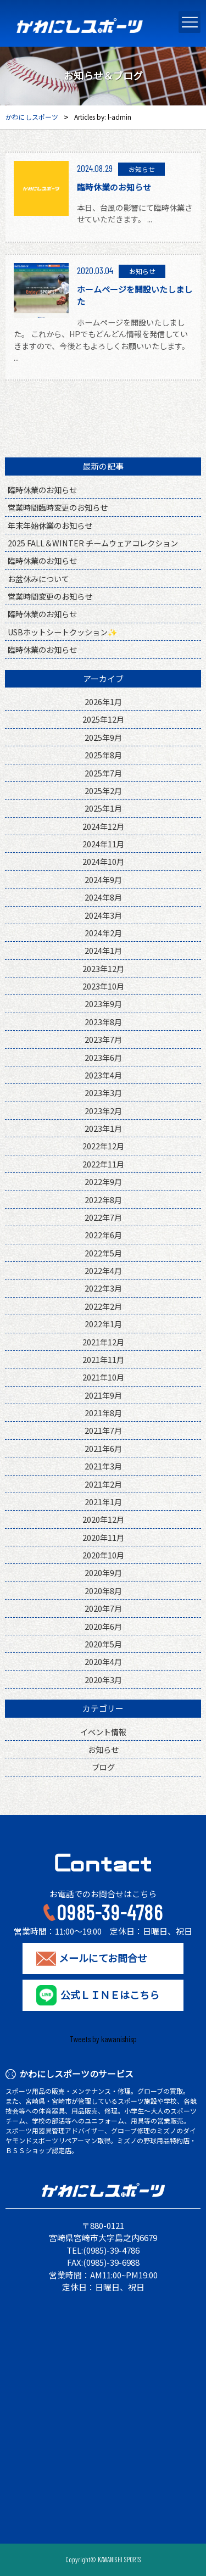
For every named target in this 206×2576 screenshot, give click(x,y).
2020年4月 (103, 1661)
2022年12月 (103, 1146)
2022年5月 (103, 1253)
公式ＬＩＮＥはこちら (109, 1995)
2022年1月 (103, 1323)
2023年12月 (103, 968)
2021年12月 (103, 1342)
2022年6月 (103, 1234)
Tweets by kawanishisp (103, 2039)
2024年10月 (103, 861)
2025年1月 (103, 808)
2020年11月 (103, 1537)
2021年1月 (103, 1501)
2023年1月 (103, 1128)
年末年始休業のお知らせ (50, 525)
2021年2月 (103, 1484)
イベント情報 (103, 1731)
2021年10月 (103, 1377)
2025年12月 (103, 719)
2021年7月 (103, 1430)
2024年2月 (103, 932)
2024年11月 (103, 844)
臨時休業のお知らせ (42, 489)
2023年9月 (103, 1003)
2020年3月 (103, 1679)
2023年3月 (103, 1092)
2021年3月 (103, 1466)
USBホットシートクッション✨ (63, 632)
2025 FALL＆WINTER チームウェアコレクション (93, 543)
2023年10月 (103, 986)
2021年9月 (103, 1395)
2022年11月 (103, 1164)
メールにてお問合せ (103, 1958)
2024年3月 (103, 915)
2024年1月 (103, 950)
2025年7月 (103, 773)
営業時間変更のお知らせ (50, 596)
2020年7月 (103, 1608)
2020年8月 (103, 1590)
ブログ (103, 1767)
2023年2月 (103, 1110)
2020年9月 (103, 1572)
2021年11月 (103, 1359)
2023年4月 (103, 1075)
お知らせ (103, 1749)
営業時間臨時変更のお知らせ (58, 507)
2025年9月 (103, 737)
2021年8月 (103, 1412)
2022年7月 (103, 1217)
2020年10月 (103, 1555)
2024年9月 (103, 879)
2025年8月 (103, 755)
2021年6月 (103, 1448)
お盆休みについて (38, 578)
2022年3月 (103, 1288)
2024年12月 (103, 826)
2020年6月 (103, 1626)
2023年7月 (103, 1039)
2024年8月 (103, 897)
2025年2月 (103, 790)
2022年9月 (103, 1181)
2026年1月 (103, 701)
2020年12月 (103, 1519)
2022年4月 (103, 1270)
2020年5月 (103, 1644)
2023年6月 (103, 1057)
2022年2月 (103, 1306)
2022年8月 (103, 1199)
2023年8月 (103, 1021)
